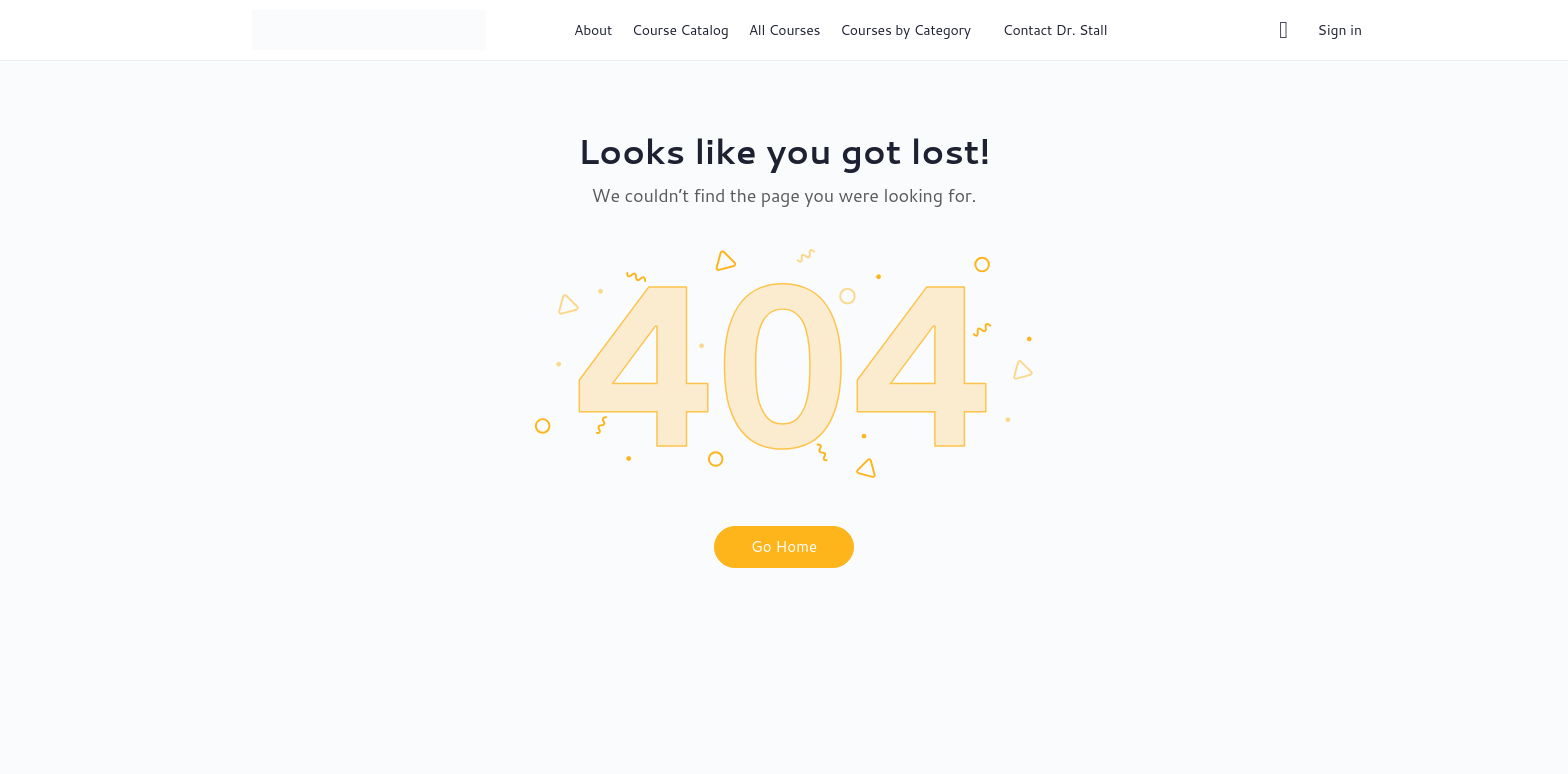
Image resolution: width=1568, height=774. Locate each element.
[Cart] (1285, 30)
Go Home (784, 546)
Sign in (1340, 30)
